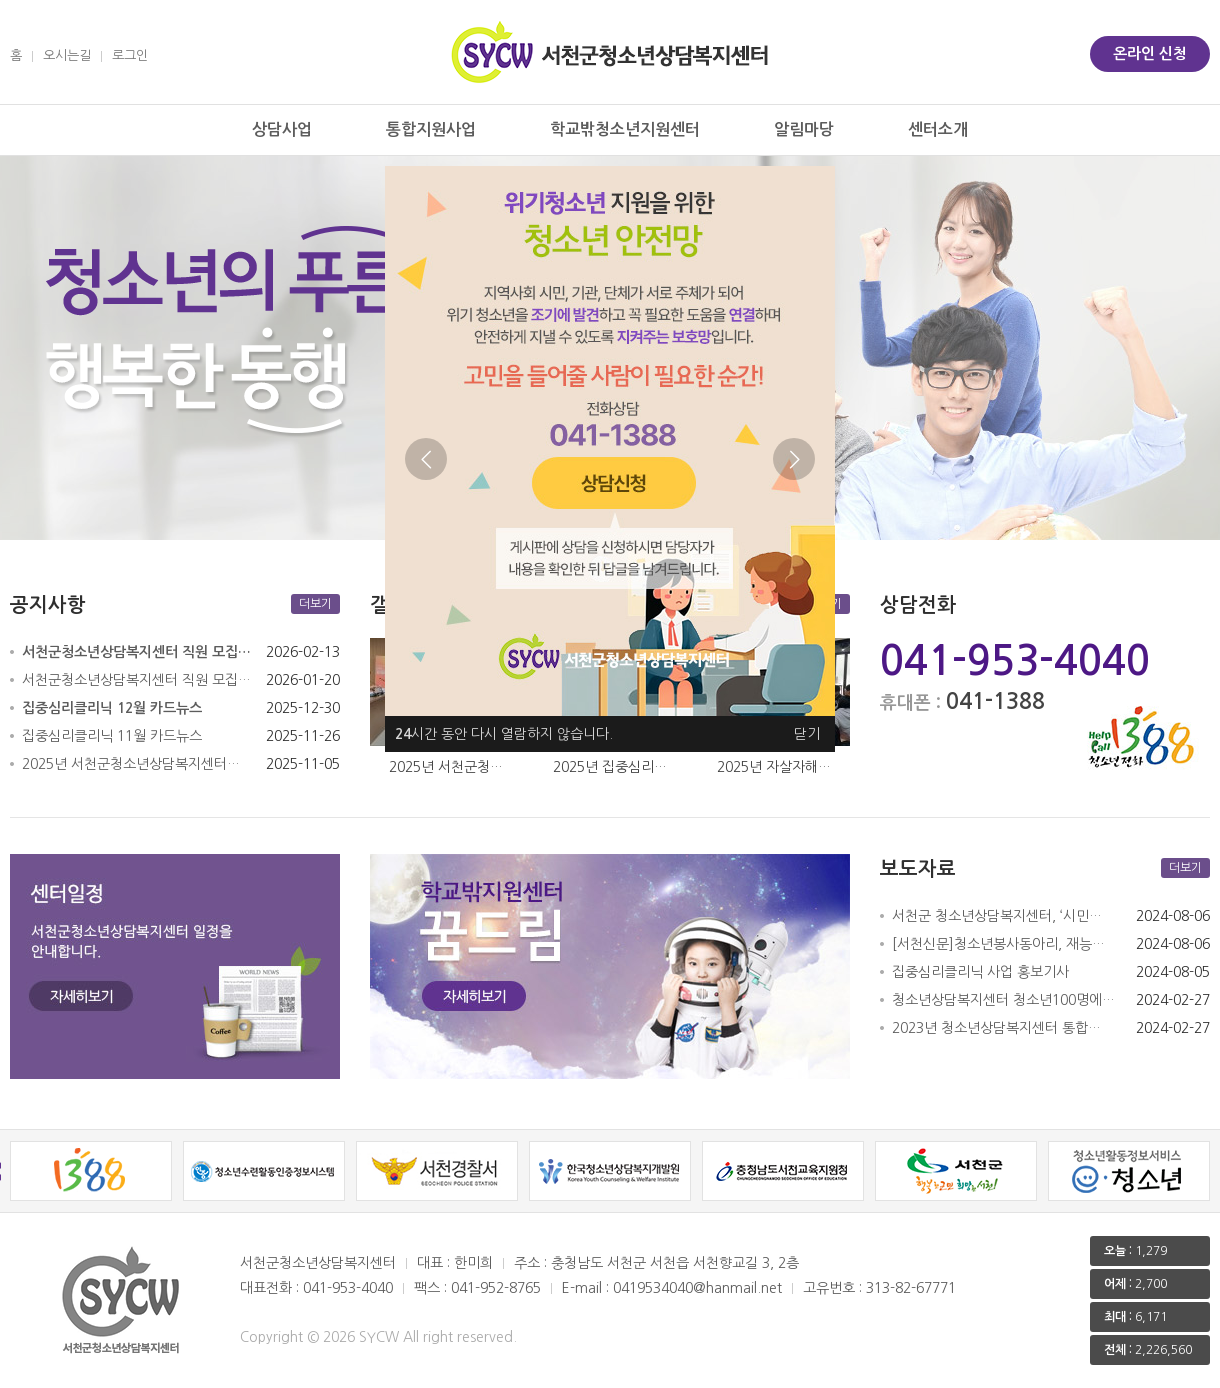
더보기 (315, 604)
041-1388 (995, 701)
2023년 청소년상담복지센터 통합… (996, 1028)
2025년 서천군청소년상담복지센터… (131, 764)
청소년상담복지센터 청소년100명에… (1003, 1000)
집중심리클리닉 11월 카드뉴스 (112, 736)
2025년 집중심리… (610, 767)
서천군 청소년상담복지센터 (610, 52)
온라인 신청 (1150, 53)
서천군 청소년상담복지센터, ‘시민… (997, 916)
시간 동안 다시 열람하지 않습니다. (504, 734)
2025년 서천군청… (446, 767)
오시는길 (67, 55)
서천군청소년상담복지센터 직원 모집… (136, 680)
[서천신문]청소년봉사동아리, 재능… (998, 944)
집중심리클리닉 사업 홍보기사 (980, 972)
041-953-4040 (1015, 661)
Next (794, 459)
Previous (426, 459)
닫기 (807, 734)
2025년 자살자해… (774, 767)
